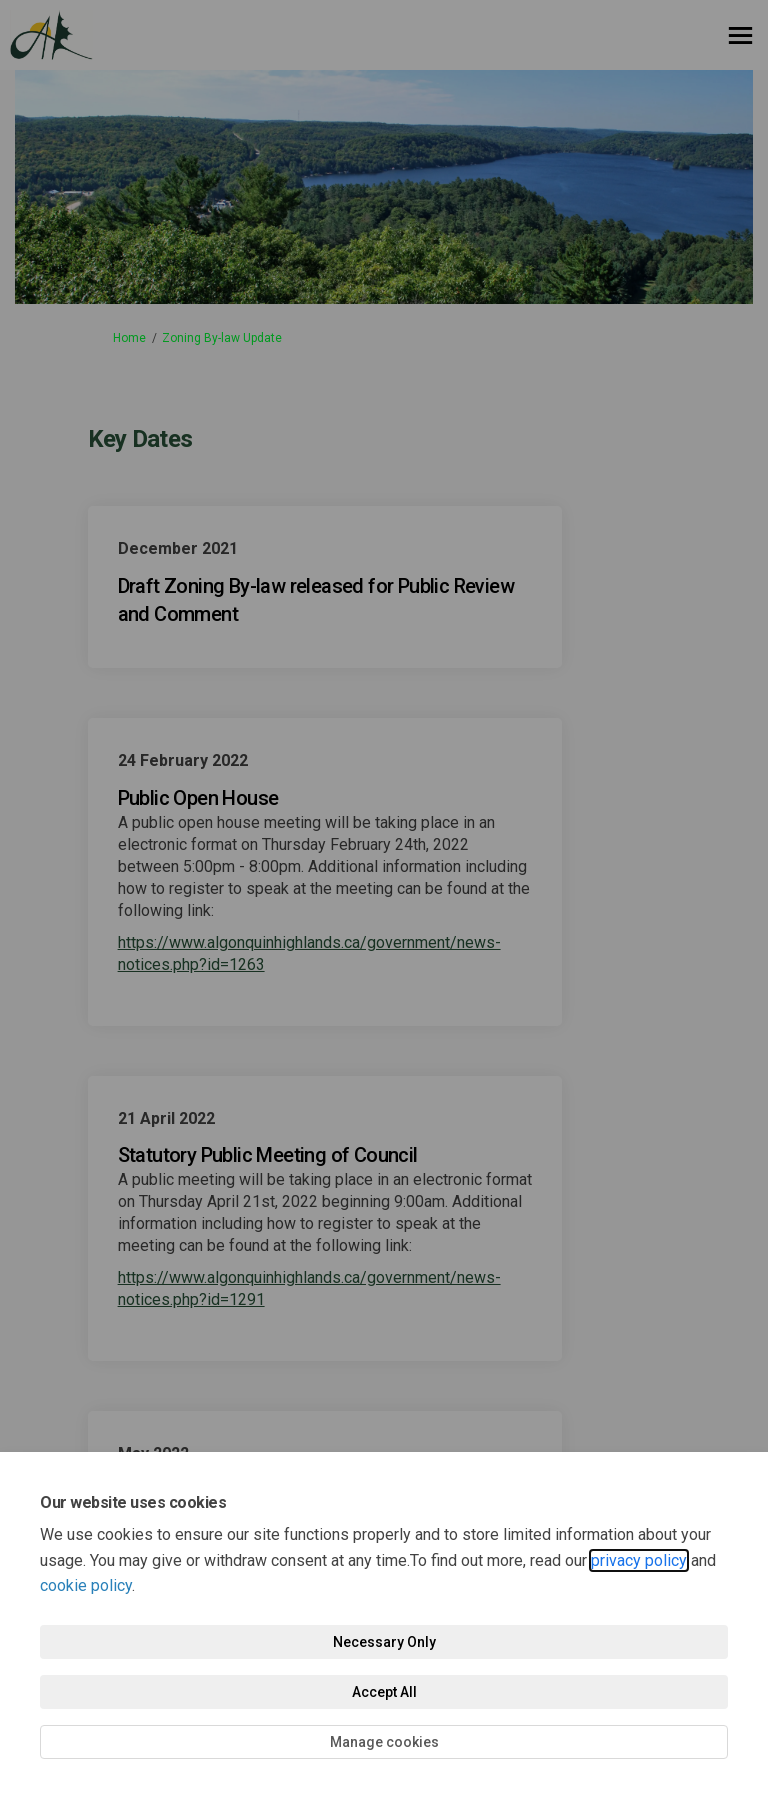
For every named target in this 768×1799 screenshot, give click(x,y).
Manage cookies (384, 1742)
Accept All (384, 1692)
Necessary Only (384, 1642)
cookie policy (86, 1585)
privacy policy (639, 1560)
